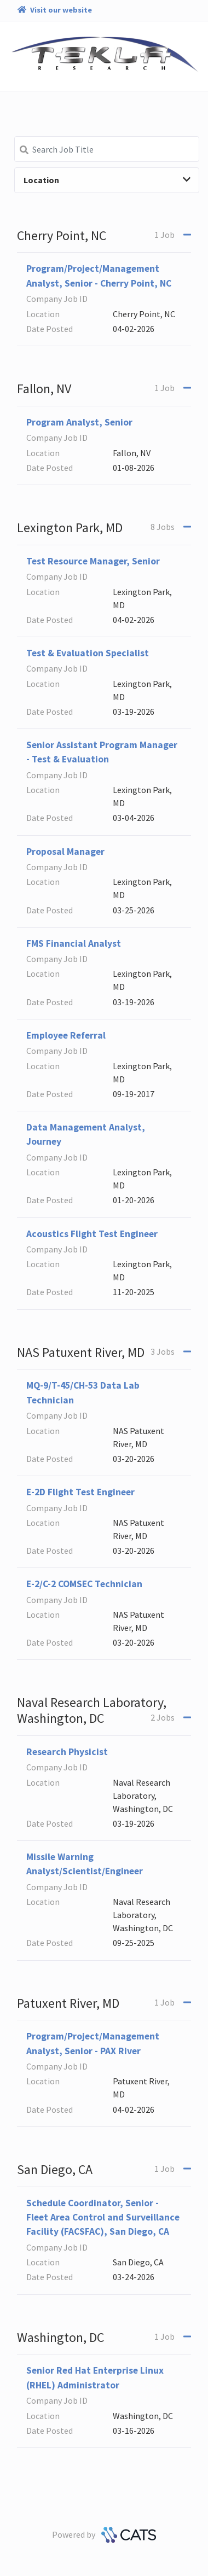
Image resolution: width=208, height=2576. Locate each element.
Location (107, 179)
